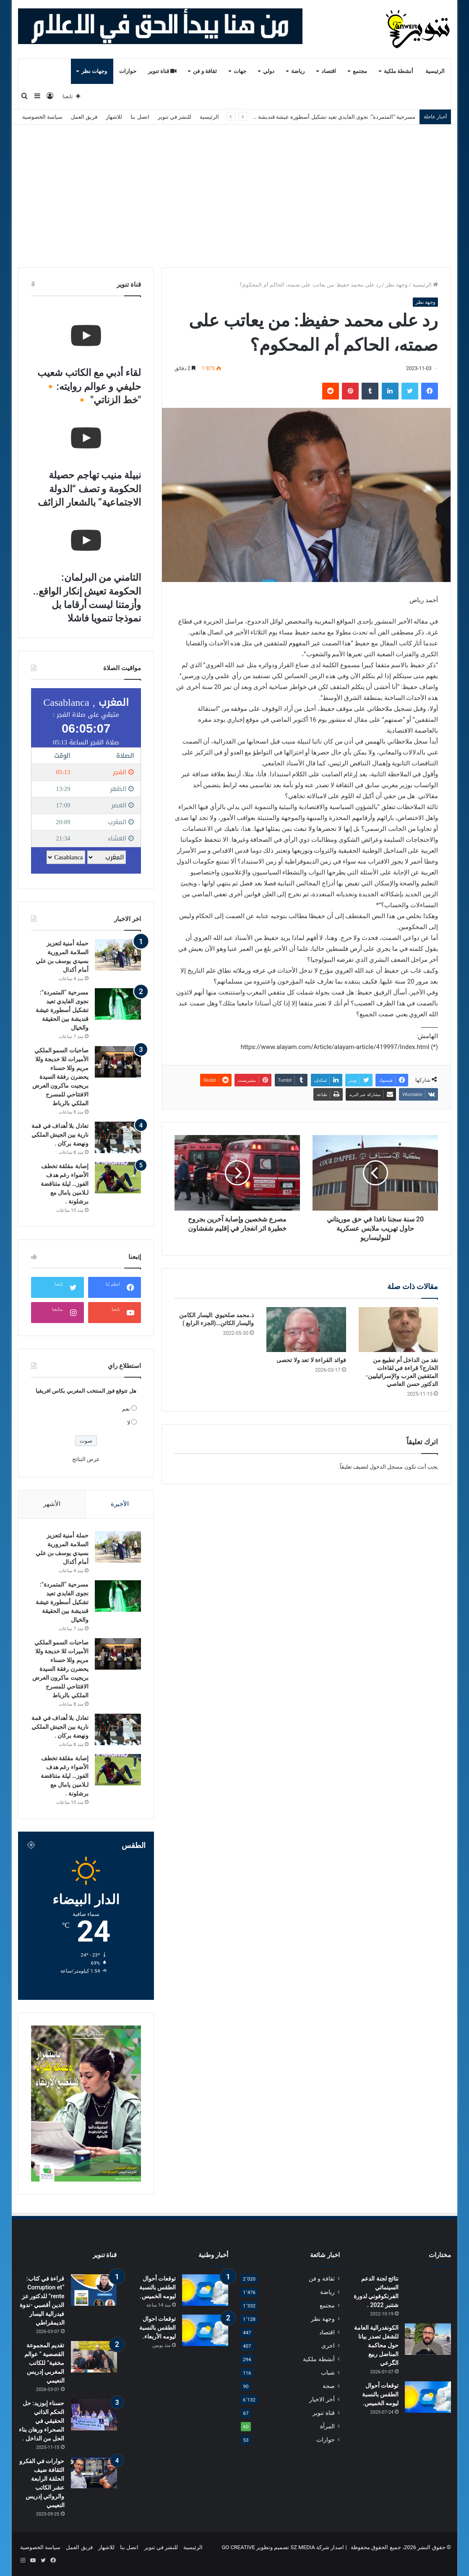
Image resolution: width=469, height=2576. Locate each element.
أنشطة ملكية (398, 71)
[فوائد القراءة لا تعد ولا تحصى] (306, 1329)
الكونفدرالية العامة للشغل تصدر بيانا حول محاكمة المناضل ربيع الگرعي (376, 2345)
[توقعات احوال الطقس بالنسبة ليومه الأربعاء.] (205, 2330)
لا (128, 1423)
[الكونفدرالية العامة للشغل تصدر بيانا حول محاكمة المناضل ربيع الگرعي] (428, 2339)
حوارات (127, 71)
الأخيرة (120, 1504)
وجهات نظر (94, 71)
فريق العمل (84, 117)
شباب (328, 2372)
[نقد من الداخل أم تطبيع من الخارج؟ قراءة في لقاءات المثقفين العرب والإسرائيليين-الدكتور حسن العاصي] (398, 1329)
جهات (240, 71)
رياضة (298, 71)
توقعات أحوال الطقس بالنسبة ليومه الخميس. (380, 2394)
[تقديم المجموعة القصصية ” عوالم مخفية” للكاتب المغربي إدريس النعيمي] (94, 2356)
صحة (329, 2386)
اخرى (328, 2345)
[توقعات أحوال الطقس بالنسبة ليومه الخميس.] (428, 2397)
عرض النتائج (86, 1459)
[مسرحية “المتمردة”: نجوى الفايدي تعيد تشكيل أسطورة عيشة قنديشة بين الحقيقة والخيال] (118, 1004)
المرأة (327, 2426)
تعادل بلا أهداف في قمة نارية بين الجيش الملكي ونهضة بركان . (60, 1134)
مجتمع (360, 71)
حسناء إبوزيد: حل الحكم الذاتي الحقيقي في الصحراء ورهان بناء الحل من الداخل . (42, 2421)
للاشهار (114, 117)
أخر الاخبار (321, 2399)
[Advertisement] (234, 196)
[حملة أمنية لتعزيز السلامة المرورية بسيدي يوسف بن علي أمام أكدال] (118, 955)
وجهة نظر (396, 285)
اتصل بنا (139, 117)
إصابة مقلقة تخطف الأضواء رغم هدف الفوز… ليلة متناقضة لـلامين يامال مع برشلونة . (65, 1184)
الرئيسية (435, 71)
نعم (126, 1409)
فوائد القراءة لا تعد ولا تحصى (311, 1360)
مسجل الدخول (386, 1467)
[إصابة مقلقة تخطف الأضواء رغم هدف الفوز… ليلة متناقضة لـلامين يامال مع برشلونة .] (118, 1177)
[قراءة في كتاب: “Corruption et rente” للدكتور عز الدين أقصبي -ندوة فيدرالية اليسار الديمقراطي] (94, 2290)
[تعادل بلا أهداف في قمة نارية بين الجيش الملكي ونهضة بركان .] (118, 1137)
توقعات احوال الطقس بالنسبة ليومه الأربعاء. (157, 2327)
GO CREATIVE (238, 2547)
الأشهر (51, 1504)
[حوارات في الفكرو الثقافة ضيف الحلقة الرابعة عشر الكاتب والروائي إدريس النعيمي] (94, 2472)
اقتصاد (328, 71)
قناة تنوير (162, 71)
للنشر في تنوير (174, 117)
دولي (268, 71)
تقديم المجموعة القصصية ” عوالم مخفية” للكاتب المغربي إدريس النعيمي (44, 2363)
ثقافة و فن (205, 71)
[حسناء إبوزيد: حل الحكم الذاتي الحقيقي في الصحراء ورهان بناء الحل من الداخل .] (94, 2414)
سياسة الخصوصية (42, 117)
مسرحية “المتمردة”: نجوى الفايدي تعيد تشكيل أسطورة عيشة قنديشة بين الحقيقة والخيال (314, 117)
